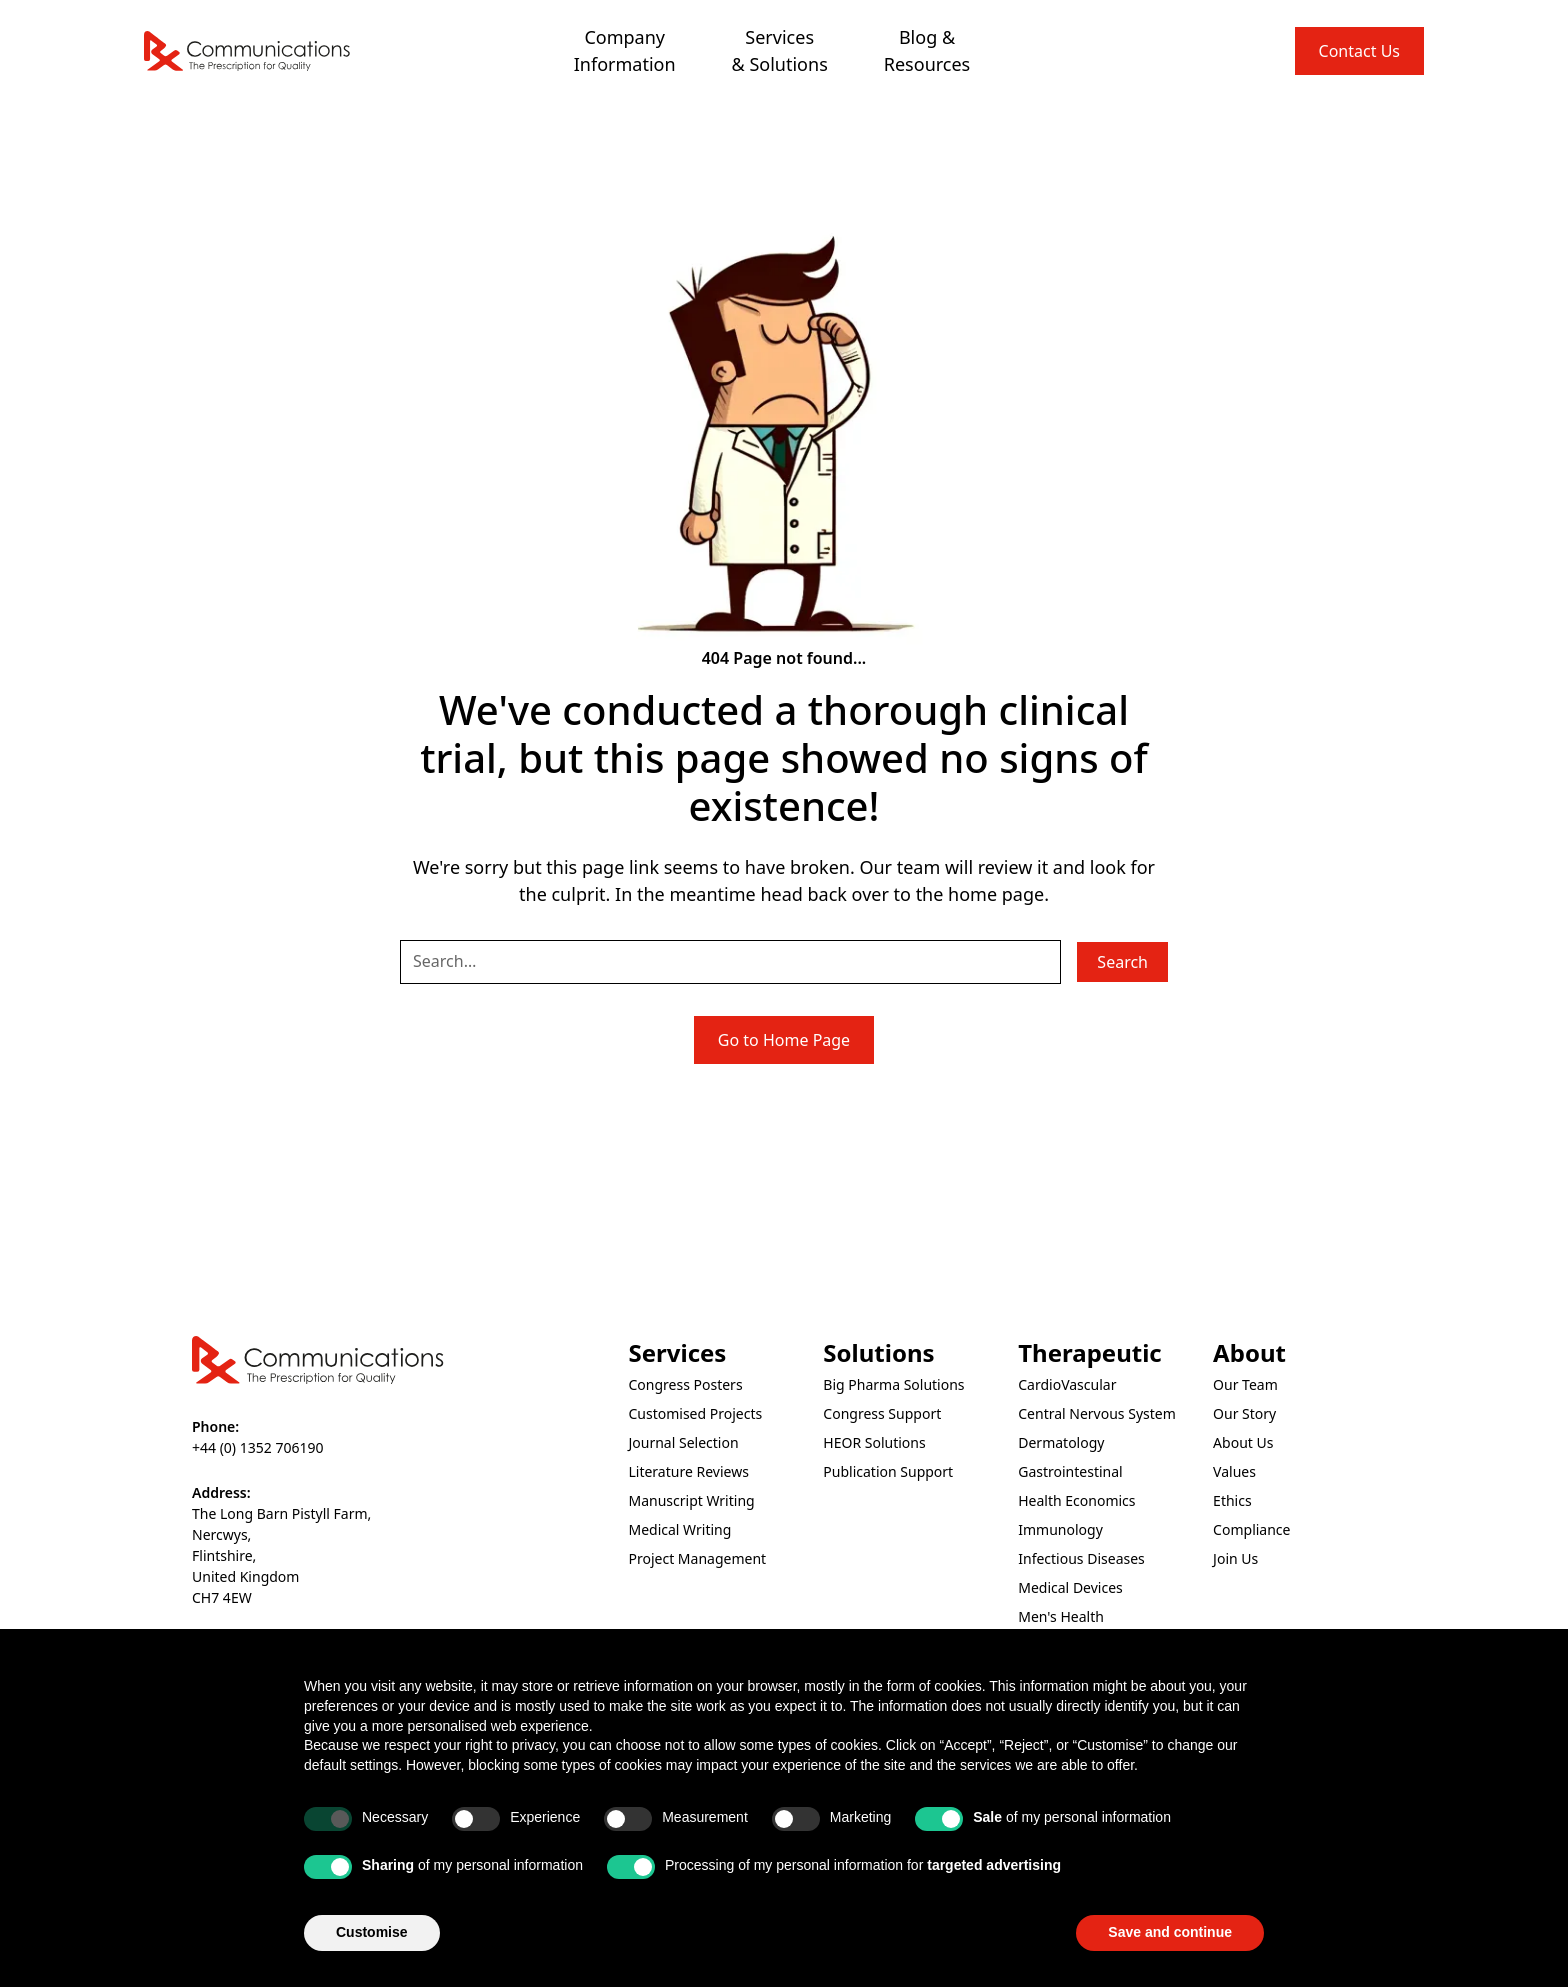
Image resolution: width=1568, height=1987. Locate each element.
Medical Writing (679, 1529)
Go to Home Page (784, 1040)
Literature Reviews (688, 1471)
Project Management (697, 1558)
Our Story (1244, 1413)
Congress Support (882, 1413)
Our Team (1245, 1384)
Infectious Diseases (1081, 1558)
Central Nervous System (1097, 1413)
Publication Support (888, 1471)
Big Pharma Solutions (893, 1384)
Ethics (1232, 1500)
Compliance (1251, 1529)
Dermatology (1061, 1442)
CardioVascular (1067, 1384)
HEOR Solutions (874, 1442)
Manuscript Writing (691, 1500)
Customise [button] (372, 1932)
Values (1234, 1471)
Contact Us (1359, 51)
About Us (1243, 1442)
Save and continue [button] (1170, 1932)
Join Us (1235, 1558)
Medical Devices (1070, 1587)
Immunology (1060, 1529)
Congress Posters (685, 1384)
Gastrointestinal (1070, 1471)
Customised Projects (695, 1413)
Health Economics (1076, 1500)
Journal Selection (683, 1442)
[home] (248, 50)
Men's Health (1061, 1616)
